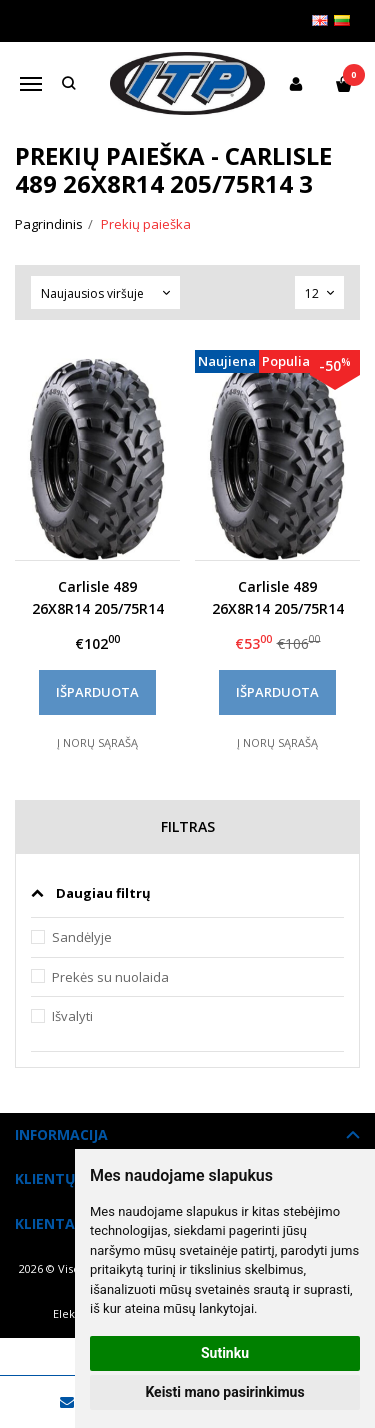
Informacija (61, 1134)
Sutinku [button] (225, 1353)
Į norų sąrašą (97, 742)
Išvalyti (72, 1016)
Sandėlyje (82, 937)
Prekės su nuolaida (110, 977)
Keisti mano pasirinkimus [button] (224, 1392)
